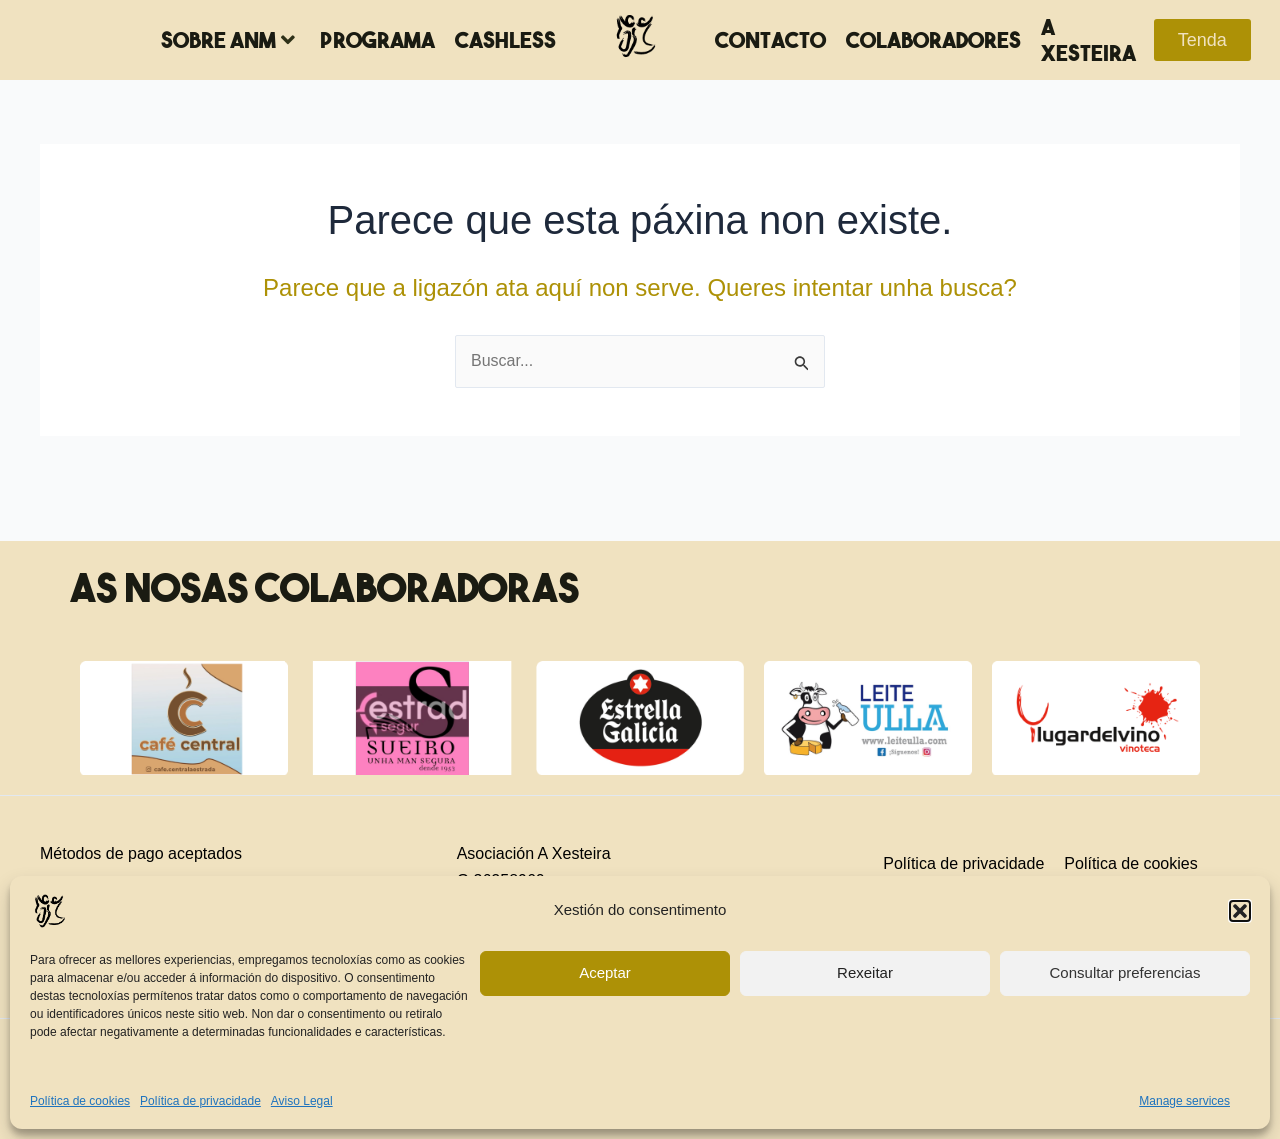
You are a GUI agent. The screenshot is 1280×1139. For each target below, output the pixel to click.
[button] (1240, 911)
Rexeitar (865, 972)
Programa (377, 40)
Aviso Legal (302, 1101)
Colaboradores (933, 40)
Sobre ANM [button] (228, 40)
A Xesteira (1088, 40)
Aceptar (605, 972)
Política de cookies (80, 1101)
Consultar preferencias (1125, 972)
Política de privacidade (200, 1101)
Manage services (1184, 1101)
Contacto (770, 40)
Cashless (505, 40)
